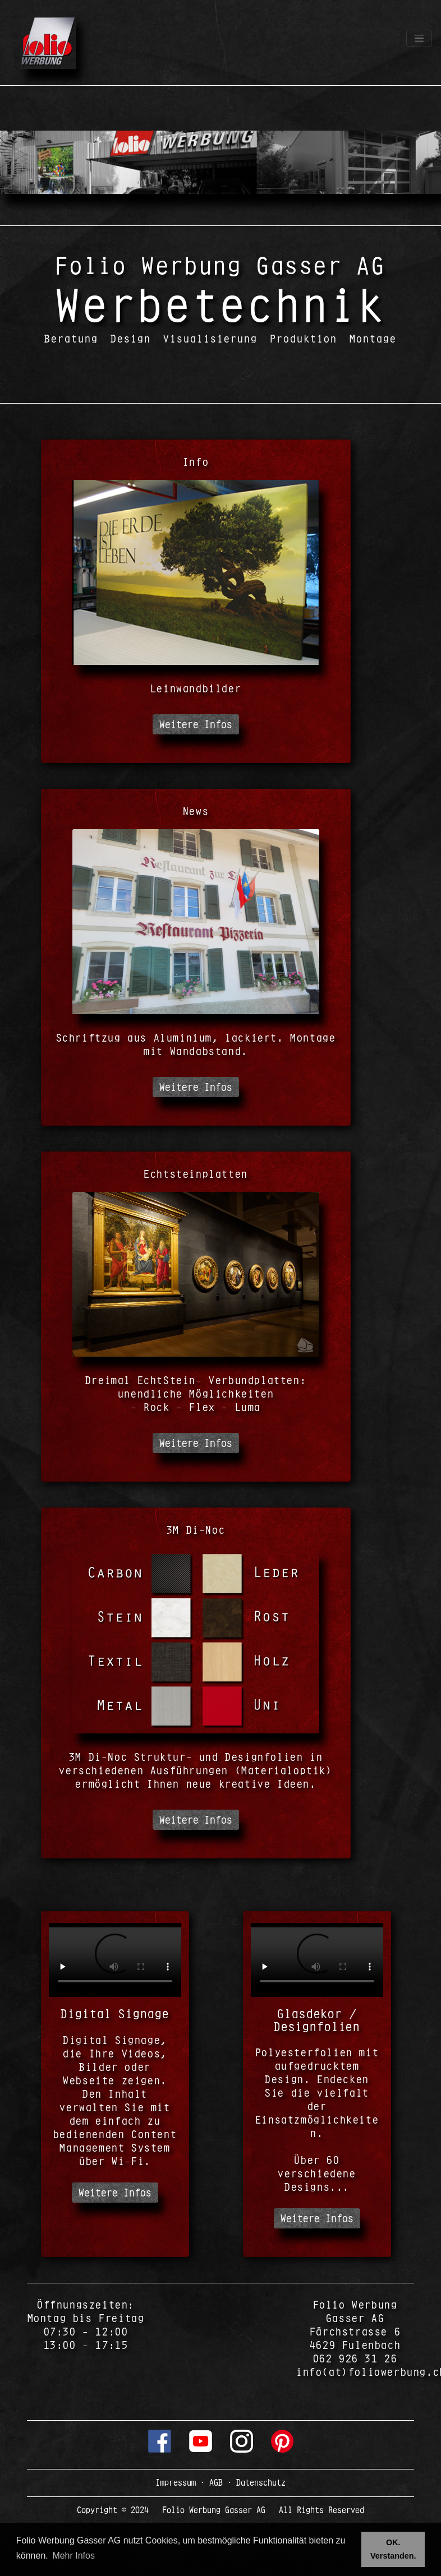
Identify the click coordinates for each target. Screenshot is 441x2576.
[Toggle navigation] (419, 38)
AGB (216, 2482)
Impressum (177, 2482)
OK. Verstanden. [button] (393, 2549)
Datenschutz (259, 2482)
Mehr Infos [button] (73, 2555)
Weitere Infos (195, 724)
